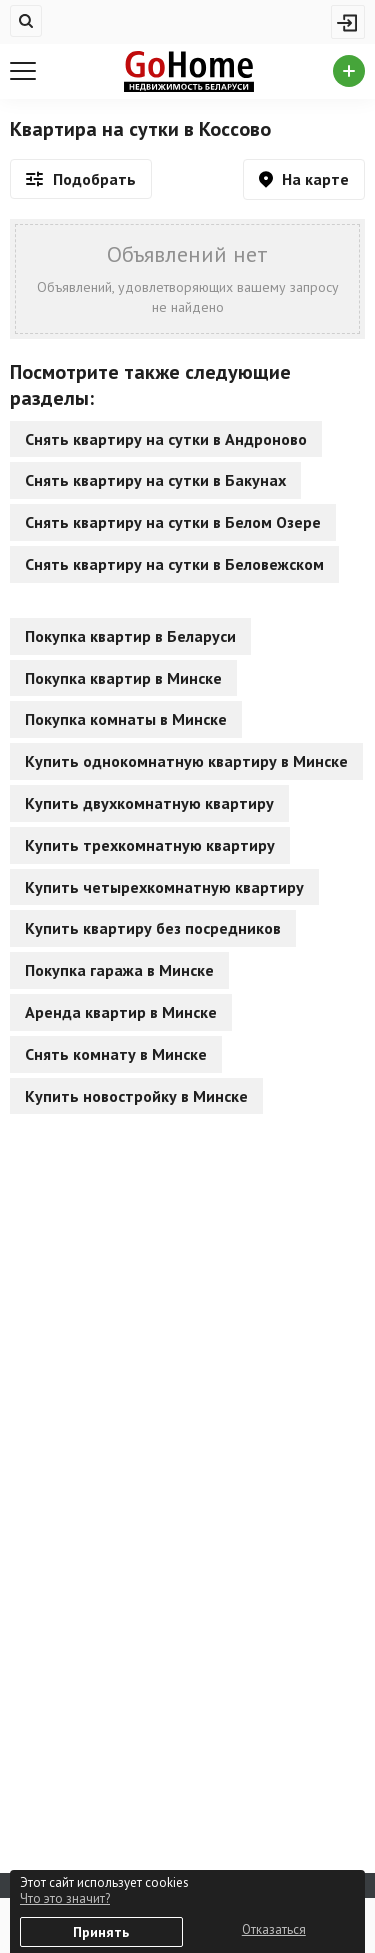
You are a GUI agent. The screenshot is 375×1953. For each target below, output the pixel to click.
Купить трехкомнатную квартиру (150, 845)
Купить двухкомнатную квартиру (149, 803)
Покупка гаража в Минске (119, 970)
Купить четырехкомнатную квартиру (164, 887)
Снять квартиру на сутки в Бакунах (155, 480)
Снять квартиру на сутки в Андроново (166, 439)
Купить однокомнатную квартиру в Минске (186, 761)
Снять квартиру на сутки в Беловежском (174, 564)
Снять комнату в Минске (116, 1054)
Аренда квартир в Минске (121, 1012)
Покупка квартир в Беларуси (130, 636)
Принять (101, 1932)
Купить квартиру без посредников (153, 928)
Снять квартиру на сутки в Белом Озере (173, 522)
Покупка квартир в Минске (123, 678)
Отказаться (274, 1929)
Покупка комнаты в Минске (126, 719)
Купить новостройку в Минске (136, 1096)
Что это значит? (65, 1898)
